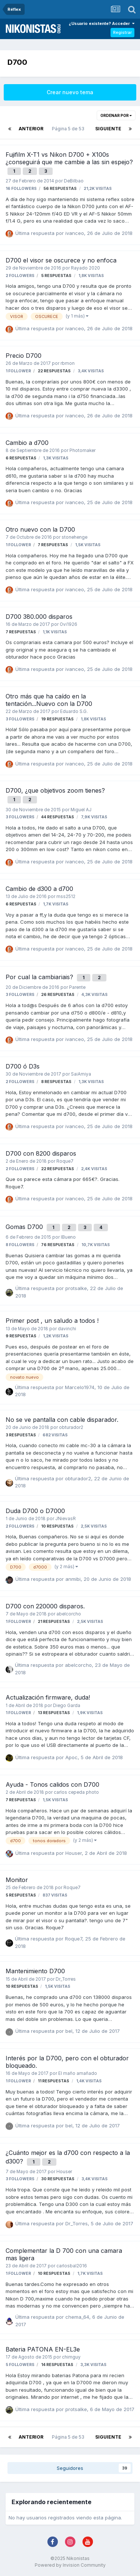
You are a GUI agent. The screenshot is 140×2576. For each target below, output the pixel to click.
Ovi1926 (68, 624)
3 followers (20, 719)
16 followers (21, 188)
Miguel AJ (81, 809)
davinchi (67, 1328)
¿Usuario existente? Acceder (101, 23)
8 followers (20, 1244)
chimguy (71, 2357)
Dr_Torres (66, 1979)
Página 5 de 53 (69, 128)
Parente (77, 987)
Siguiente (108, 128)
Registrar (122, 32)
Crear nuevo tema (70, 92)
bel (68, 2031)
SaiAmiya (81, 1074)
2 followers (20, 275)
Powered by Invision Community (70, 2565)
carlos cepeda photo (76, 1792)
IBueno (68, 1237)
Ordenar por (116, 115)
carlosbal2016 (71, 2265)
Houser (73, 1853)
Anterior (31, 128)
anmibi (73, 1579)
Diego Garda (66, 1705)
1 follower (18, 371)
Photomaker (82, 450)
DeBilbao (74, 181)
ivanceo (74, 233)
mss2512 (65, 896)
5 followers (20, 2364)
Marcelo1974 (79, 1387)
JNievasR (65, 1518)
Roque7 (65, 1161)
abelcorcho (68, 1614)
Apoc (71, 1757)
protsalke (76, 1288)
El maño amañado (77, 2073)
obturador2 (71, 1427)
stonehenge (74, 537)
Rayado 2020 (85, 268)
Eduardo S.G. (74, 711)
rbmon (67, 363)
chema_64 (77, 2317)
